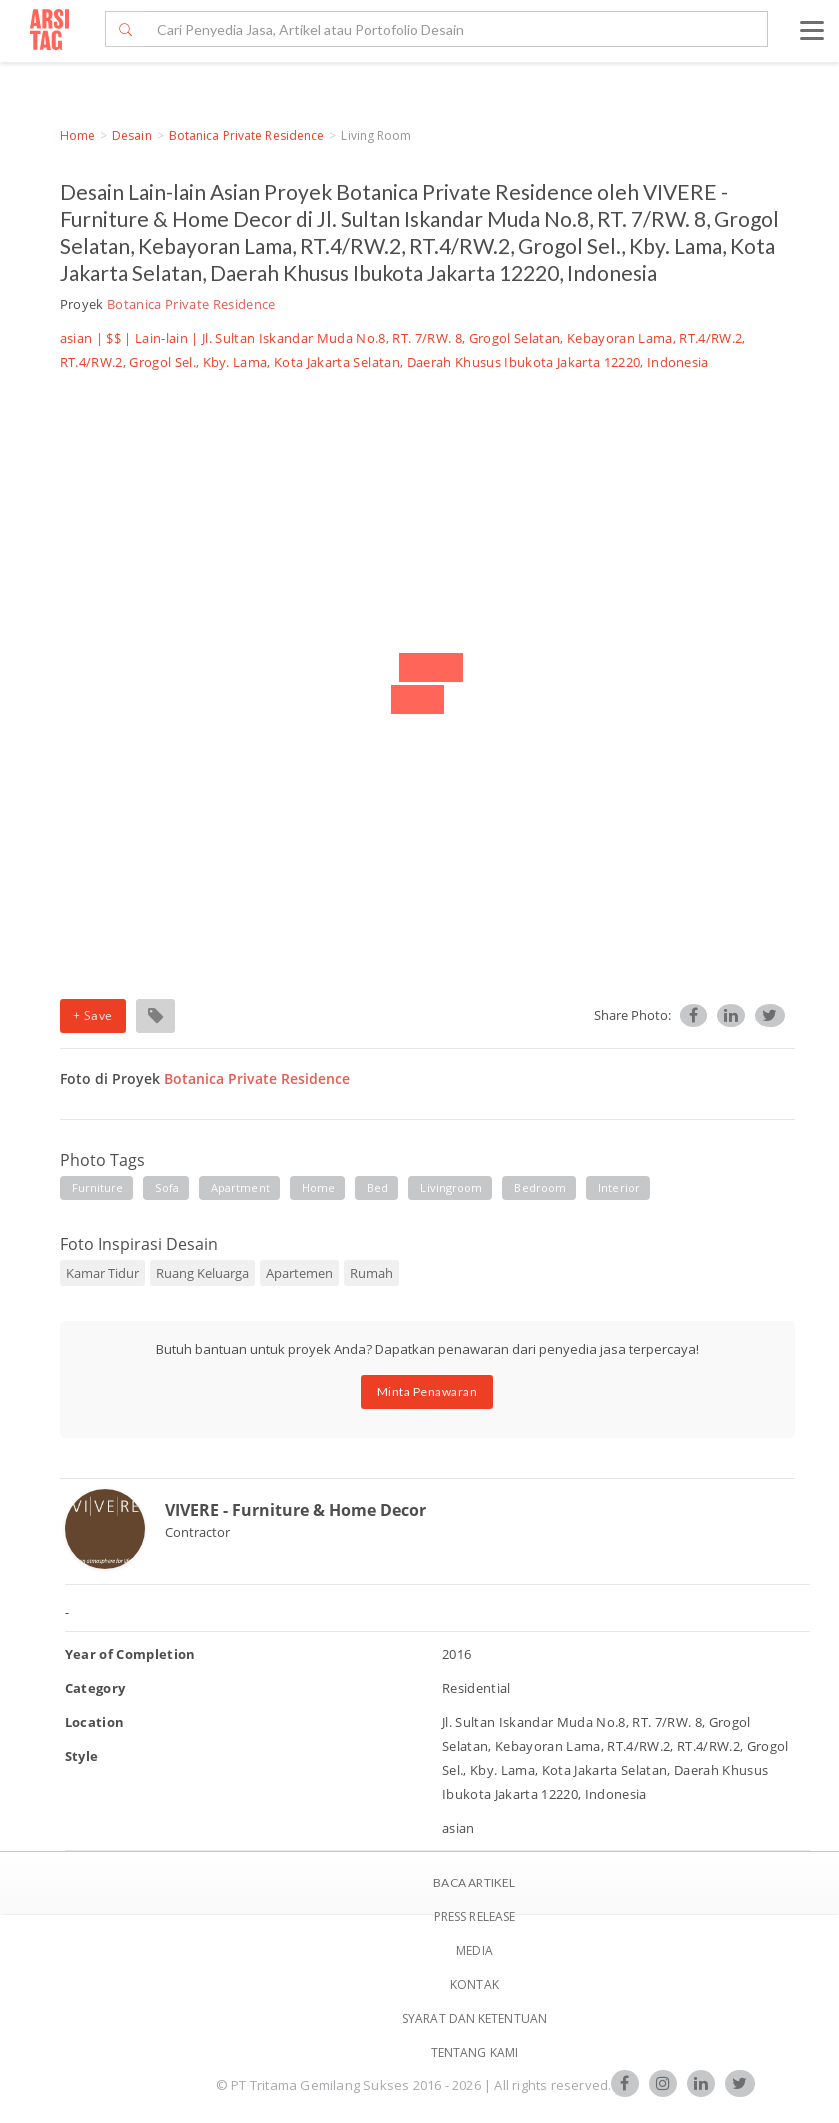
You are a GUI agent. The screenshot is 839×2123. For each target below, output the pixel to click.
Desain (132, 135)
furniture (98, 1187)
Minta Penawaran (427, 1391)
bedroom (540, 1187)
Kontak (474, 1984)
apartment (240, 1187)
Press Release (474, 1916)
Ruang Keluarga (202, 1273)
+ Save (93, 1015)
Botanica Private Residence (247, 135)
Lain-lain (161, 338)
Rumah (371, 1273)
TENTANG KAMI (474, 2052)
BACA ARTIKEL (474, 1882)
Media (474, 1950)
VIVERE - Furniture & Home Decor (295, 1510)
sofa (166, 1187)
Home (77, 135)
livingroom (451, 1187)
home (318, 1187)
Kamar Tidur (102, 1273)
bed (377, 1187)
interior (619, 1187)
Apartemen (299, 1273)
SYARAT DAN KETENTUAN (474, 2018)
